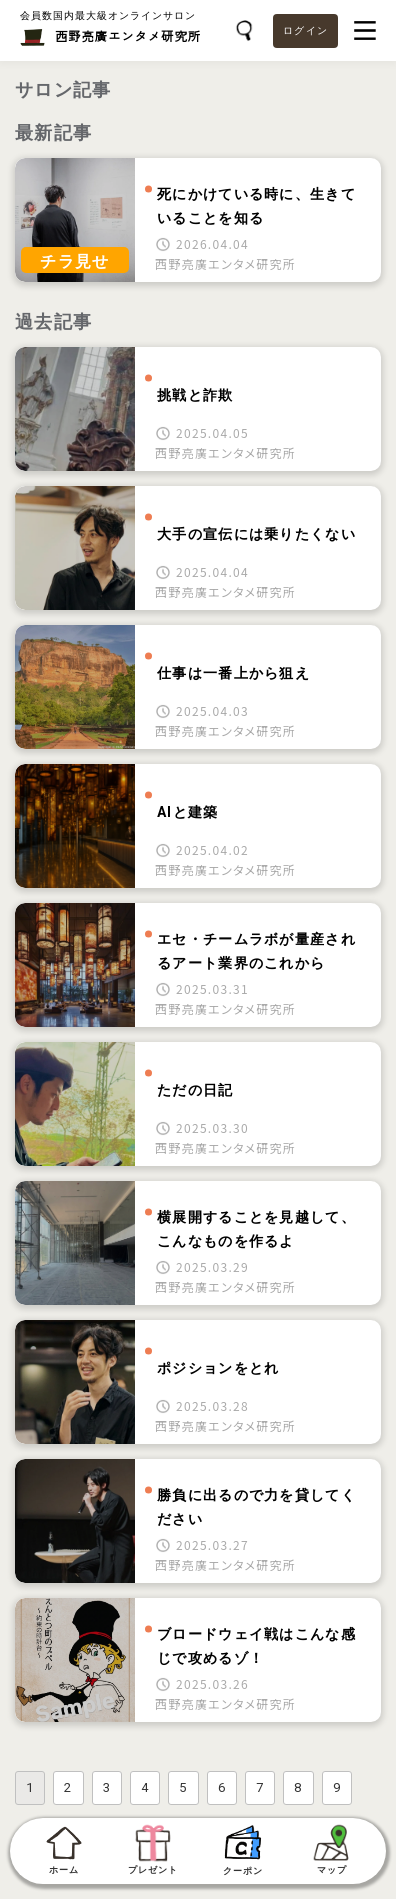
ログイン (305, 30)
